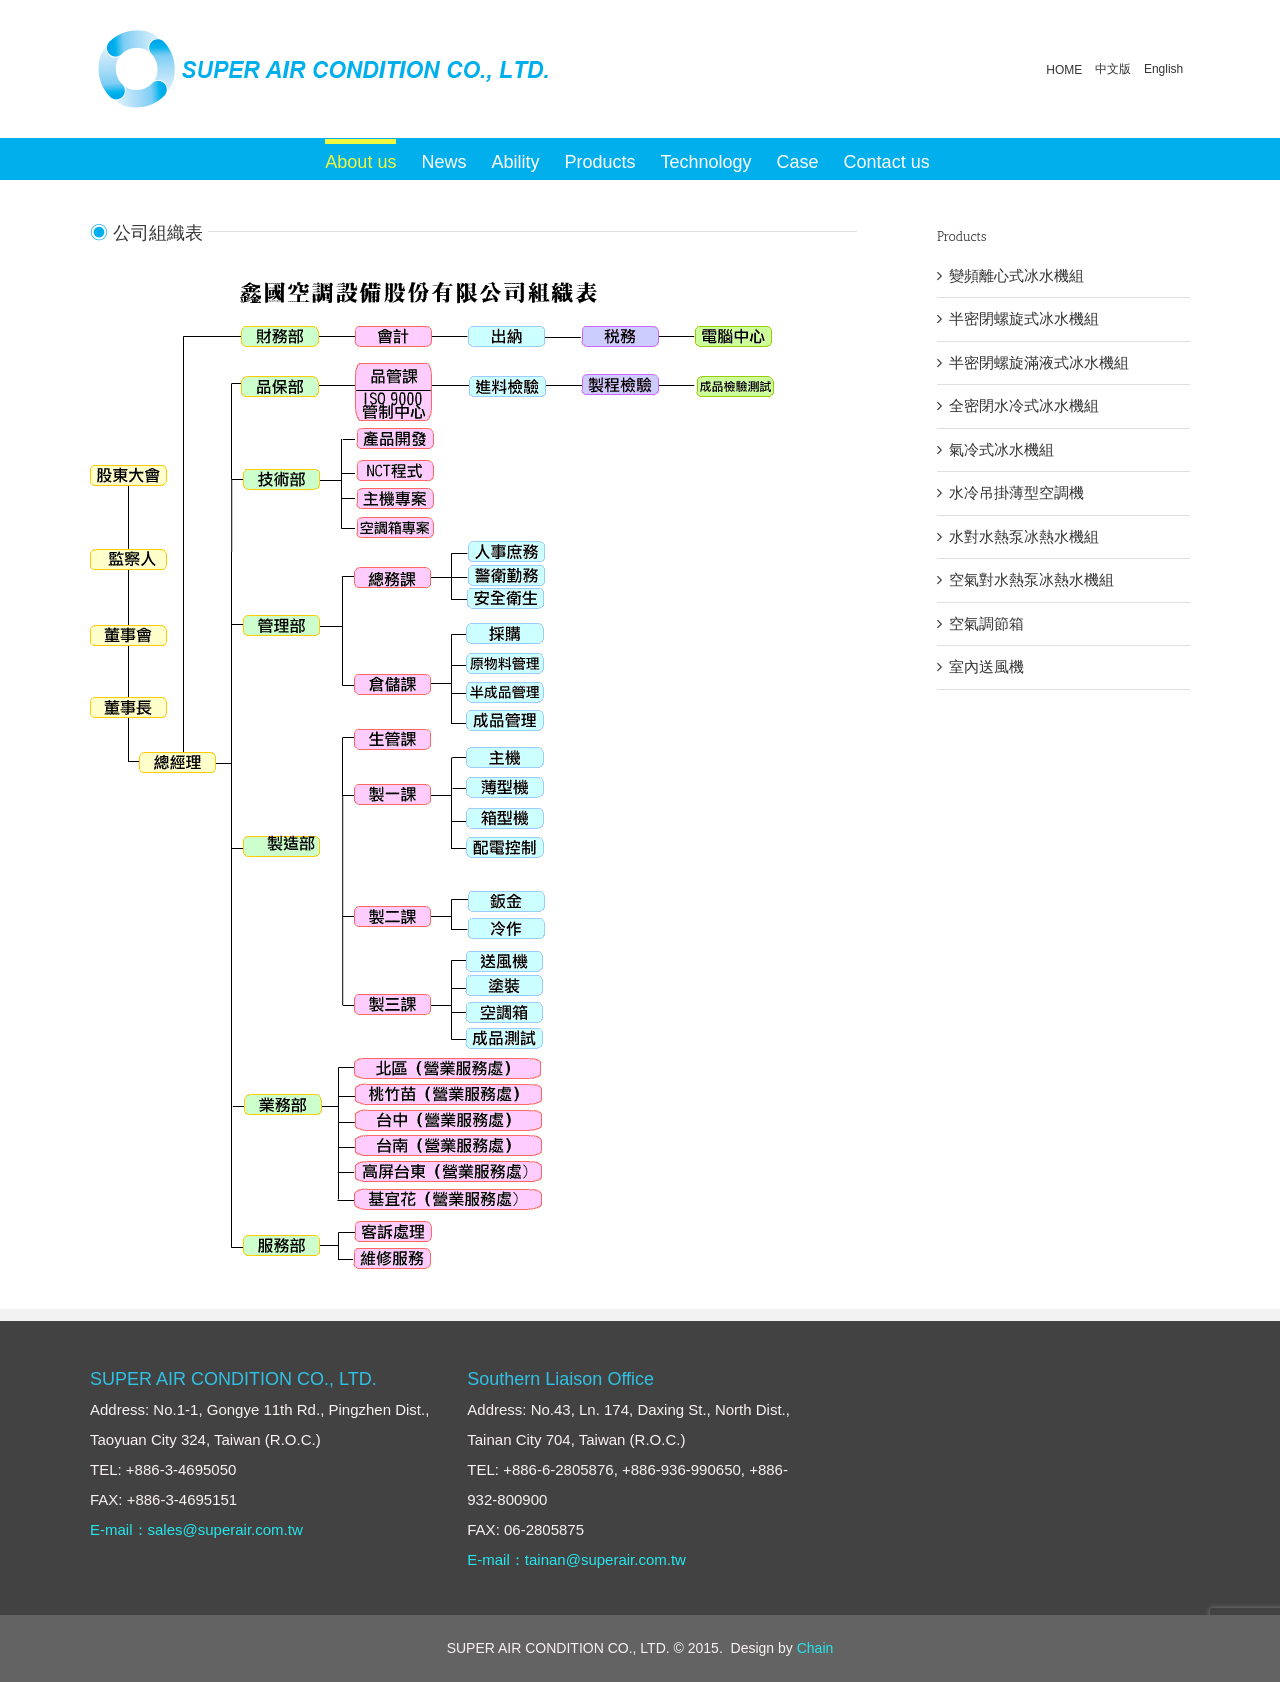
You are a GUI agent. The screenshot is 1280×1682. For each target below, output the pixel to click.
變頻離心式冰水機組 (1016, 275)
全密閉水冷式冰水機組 (1024, 405)
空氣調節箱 (986, 623)
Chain (815, 1648)
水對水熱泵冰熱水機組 (1024, 536)
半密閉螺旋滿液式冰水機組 (1039, 362)
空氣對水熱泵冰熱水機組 (1031, 579)
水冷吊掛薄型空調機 (1016, 492)
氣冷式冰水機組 (1001, 449)
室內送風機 (986, 666)
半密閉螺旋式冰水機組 (1024, 318)
